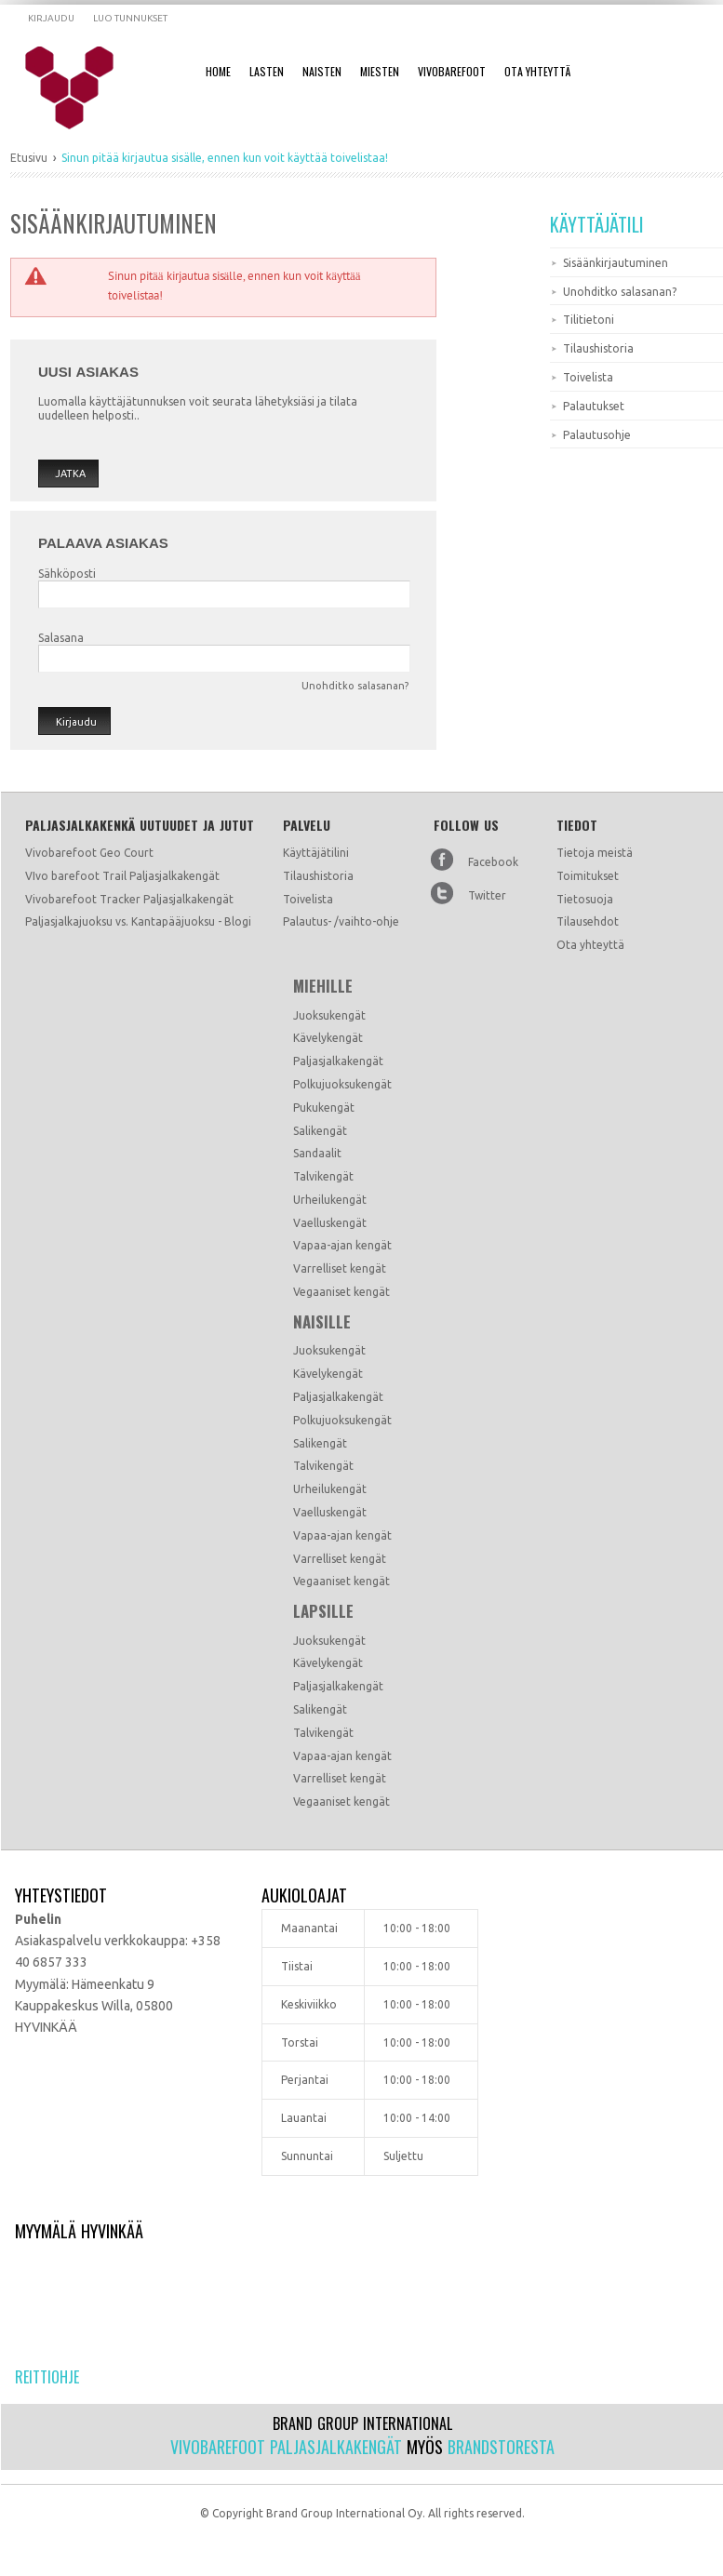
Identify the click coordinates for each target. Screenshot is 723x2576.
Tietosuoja (584, 899)
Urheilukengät (330, 1200)
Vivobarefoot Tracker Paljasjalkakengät (129, 899)
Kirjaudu (51, 18)
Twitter (487, 895)
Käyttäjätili (597, 224)
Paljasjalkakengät (338, 1061)
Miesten (379, 71)
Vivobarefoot (452, 71)
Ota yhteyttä (590, 945)
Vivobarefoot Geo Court (89, 853)
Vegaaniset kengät (341, 1292)
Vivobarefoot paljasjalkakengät (286, 2447)
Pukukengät (324, 1107)
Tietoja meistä (594, 853)
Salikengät (320, 1131)
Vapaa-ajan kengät (342, 1245)
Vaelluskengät (330, 1223)
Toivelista (308, 899)
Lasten (266, 71)
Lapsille (323, 1611)
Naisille (322, 1322)
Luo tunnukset (130, 18)
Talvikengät (323, 1176)
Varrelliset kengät (339, 1268)
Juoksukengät (329, 1015)
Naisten (321, 71)
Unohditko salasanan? (354, 685)
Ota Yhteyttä (537, 71)
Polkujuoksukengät (342, 1084)
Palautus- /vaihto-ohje (341, 921)
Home (218, 71)
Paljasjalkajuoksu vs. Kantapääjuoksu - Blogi (138, 921)
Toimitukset (587, 876)
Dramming (81, 88)
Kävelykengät (328, 1038)
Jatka (70, 473)
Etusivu (28, 158)
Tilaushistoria (318, 876)
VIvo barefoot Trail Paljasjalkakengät (122, 876)
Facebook (493, 862)
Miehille (323, 986)
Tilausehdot (587, 921)
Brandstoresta (501, 2447)
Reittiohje (47, 2377)
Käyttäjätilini (316, 853)
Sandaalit (317, 1153)
